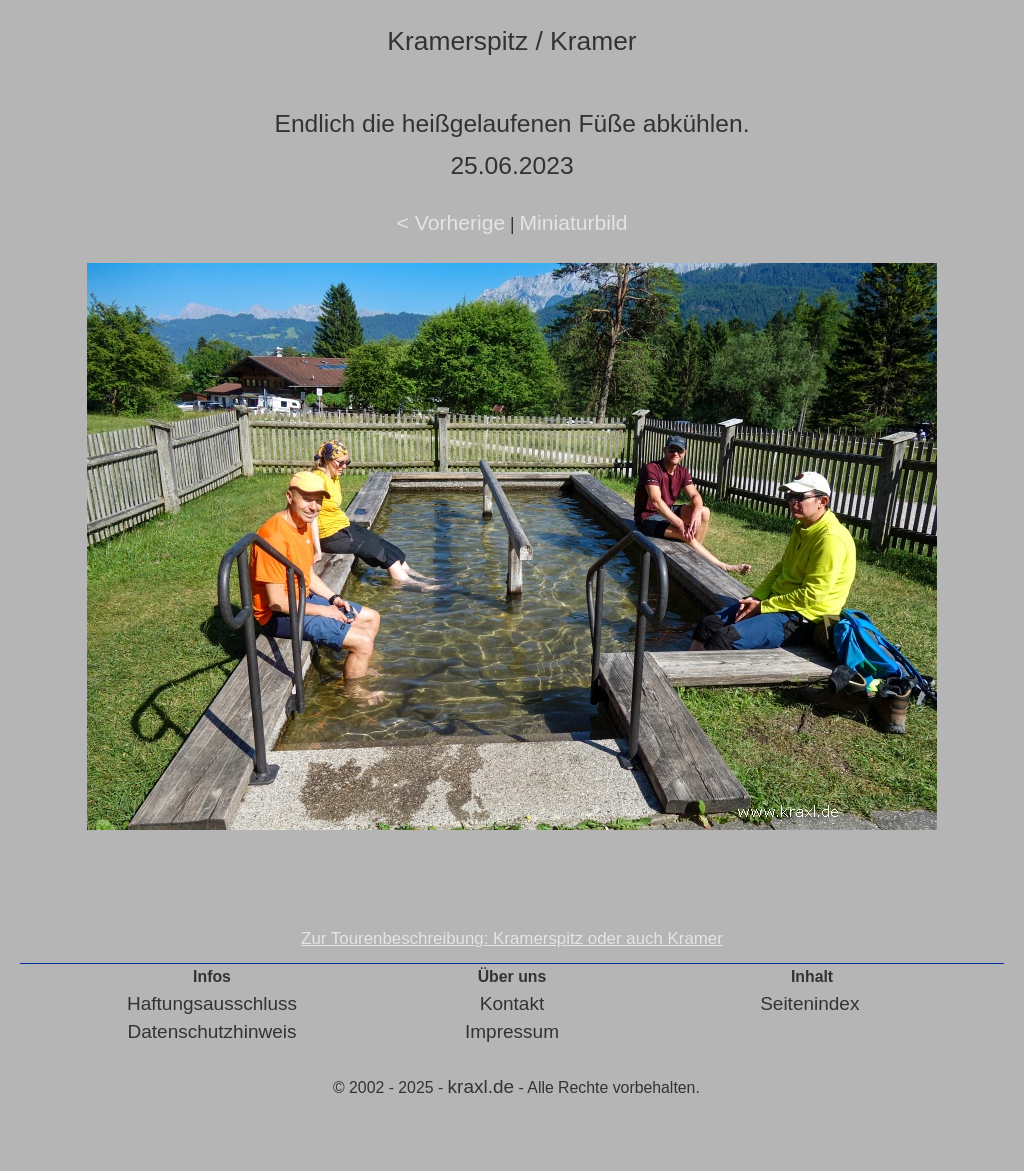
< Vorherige (451, 222)
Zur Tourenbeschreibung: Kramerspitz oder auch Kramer (512, 938)
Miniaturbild (573, 222)
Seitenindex (809, 1003)
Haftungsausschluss (212, 1003)
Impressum (512, 1031)
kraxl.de (481, 1086)
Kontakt (512, 1003)
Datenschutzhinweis (212, 1031)
